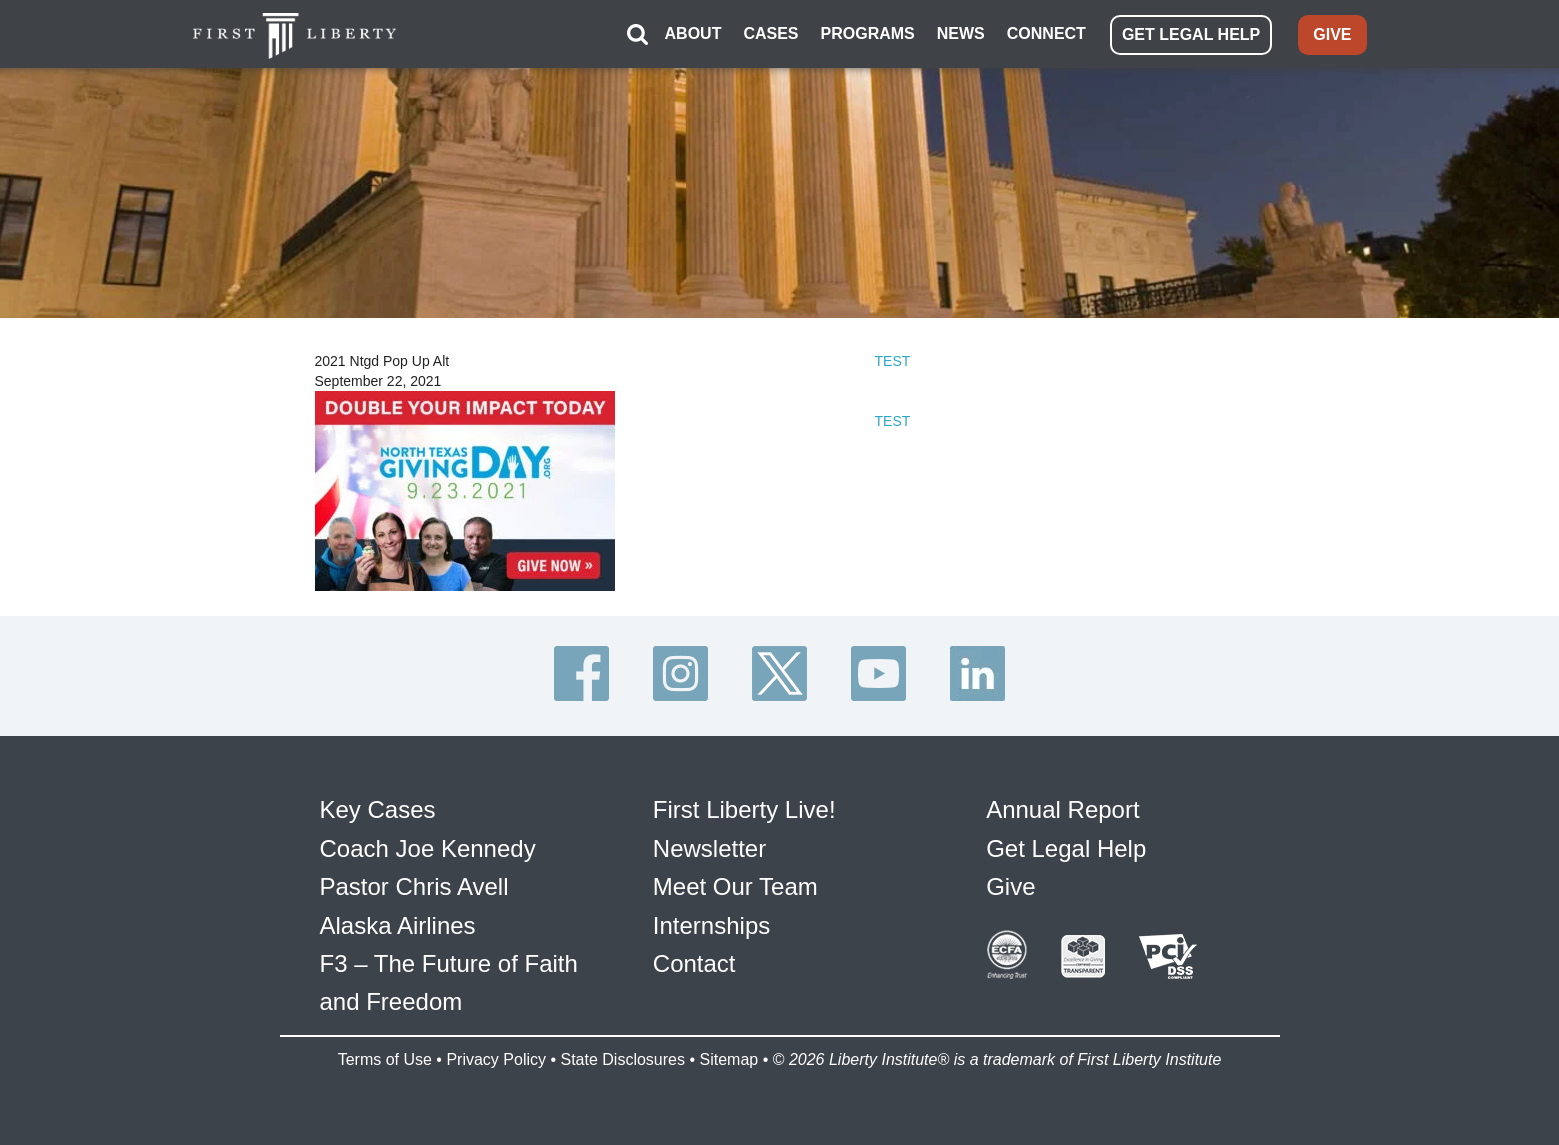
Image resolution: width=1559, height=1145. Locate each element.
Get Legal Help (1066, 848)
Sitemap (728, 1059)
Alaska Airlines (398, 925)
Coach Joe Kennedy (428, 848)
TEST (893, 361)
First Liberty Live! (744, 809)
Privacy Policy (496, 1059)
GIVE (1332, 34)
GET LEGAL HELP (1191, 34)
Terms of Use (385, 1059)
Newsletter (709, 848)
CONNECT (1046, 33)
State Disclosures (622, 1059)
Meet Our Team (735, 886)
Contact (694, 963)
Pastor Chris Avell (414, 886)
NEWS (961, 33)
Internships (711, 925)
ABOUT (693, 33)
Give (1010, 886)
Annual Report (1062, 809)
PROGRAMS (868, 33)
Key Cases (378, 809)
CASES (770, 33)
